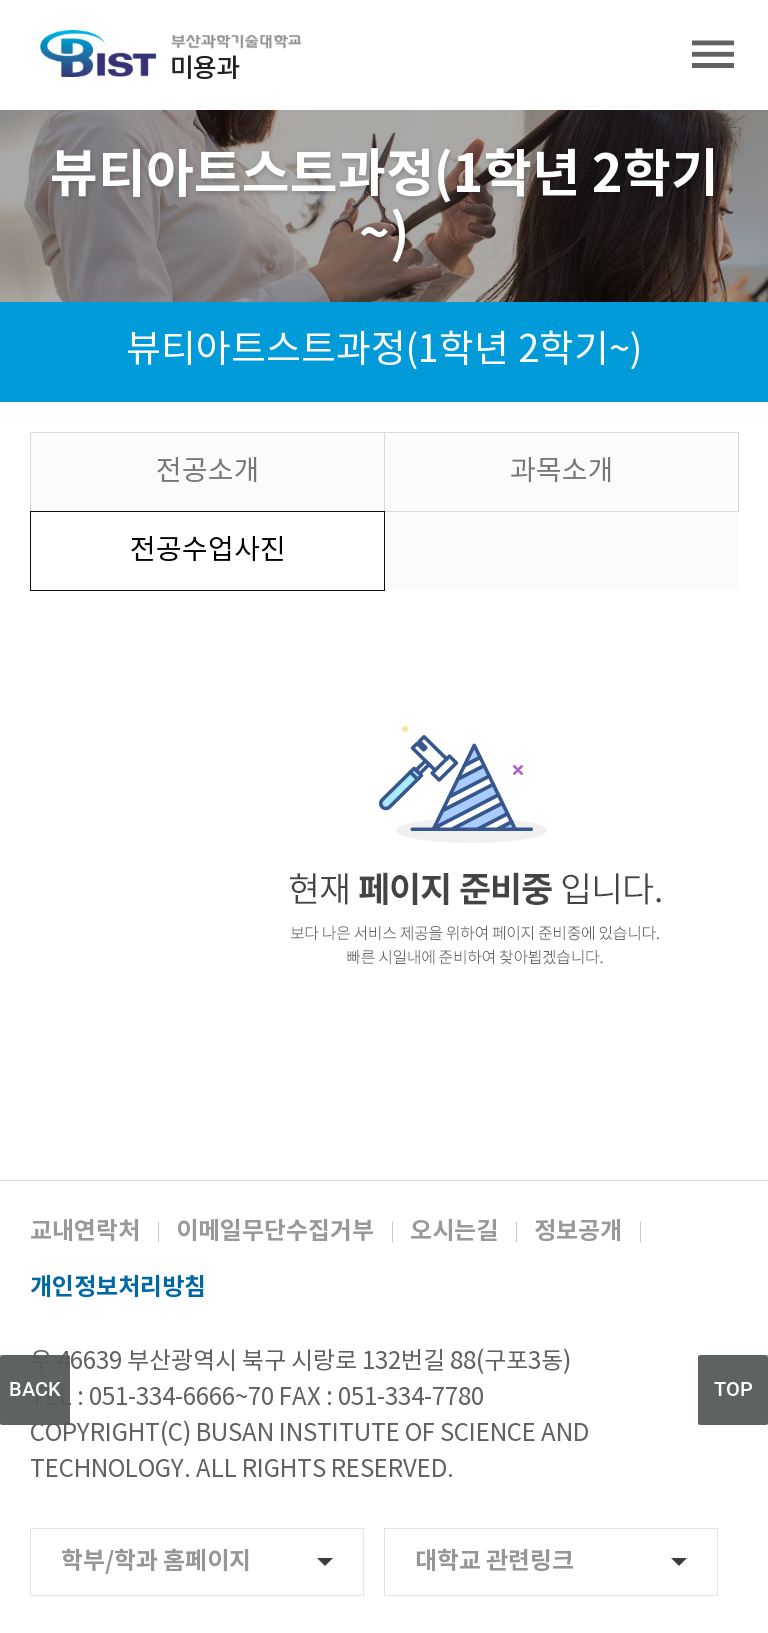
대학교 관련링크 (551, 1561)
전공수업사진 (208, 551)
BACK (35, 1389)
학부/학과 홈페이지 (197, 1561)
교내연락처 (85, 1232)
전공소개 (208, 472)
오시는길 (454, 1232)
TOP (733, 1389)
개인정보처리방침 (118, 1288)
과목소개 (562, 472)
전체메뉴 (713, 55)
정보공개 (578, 1232)
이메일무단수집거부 (275, 1232)
